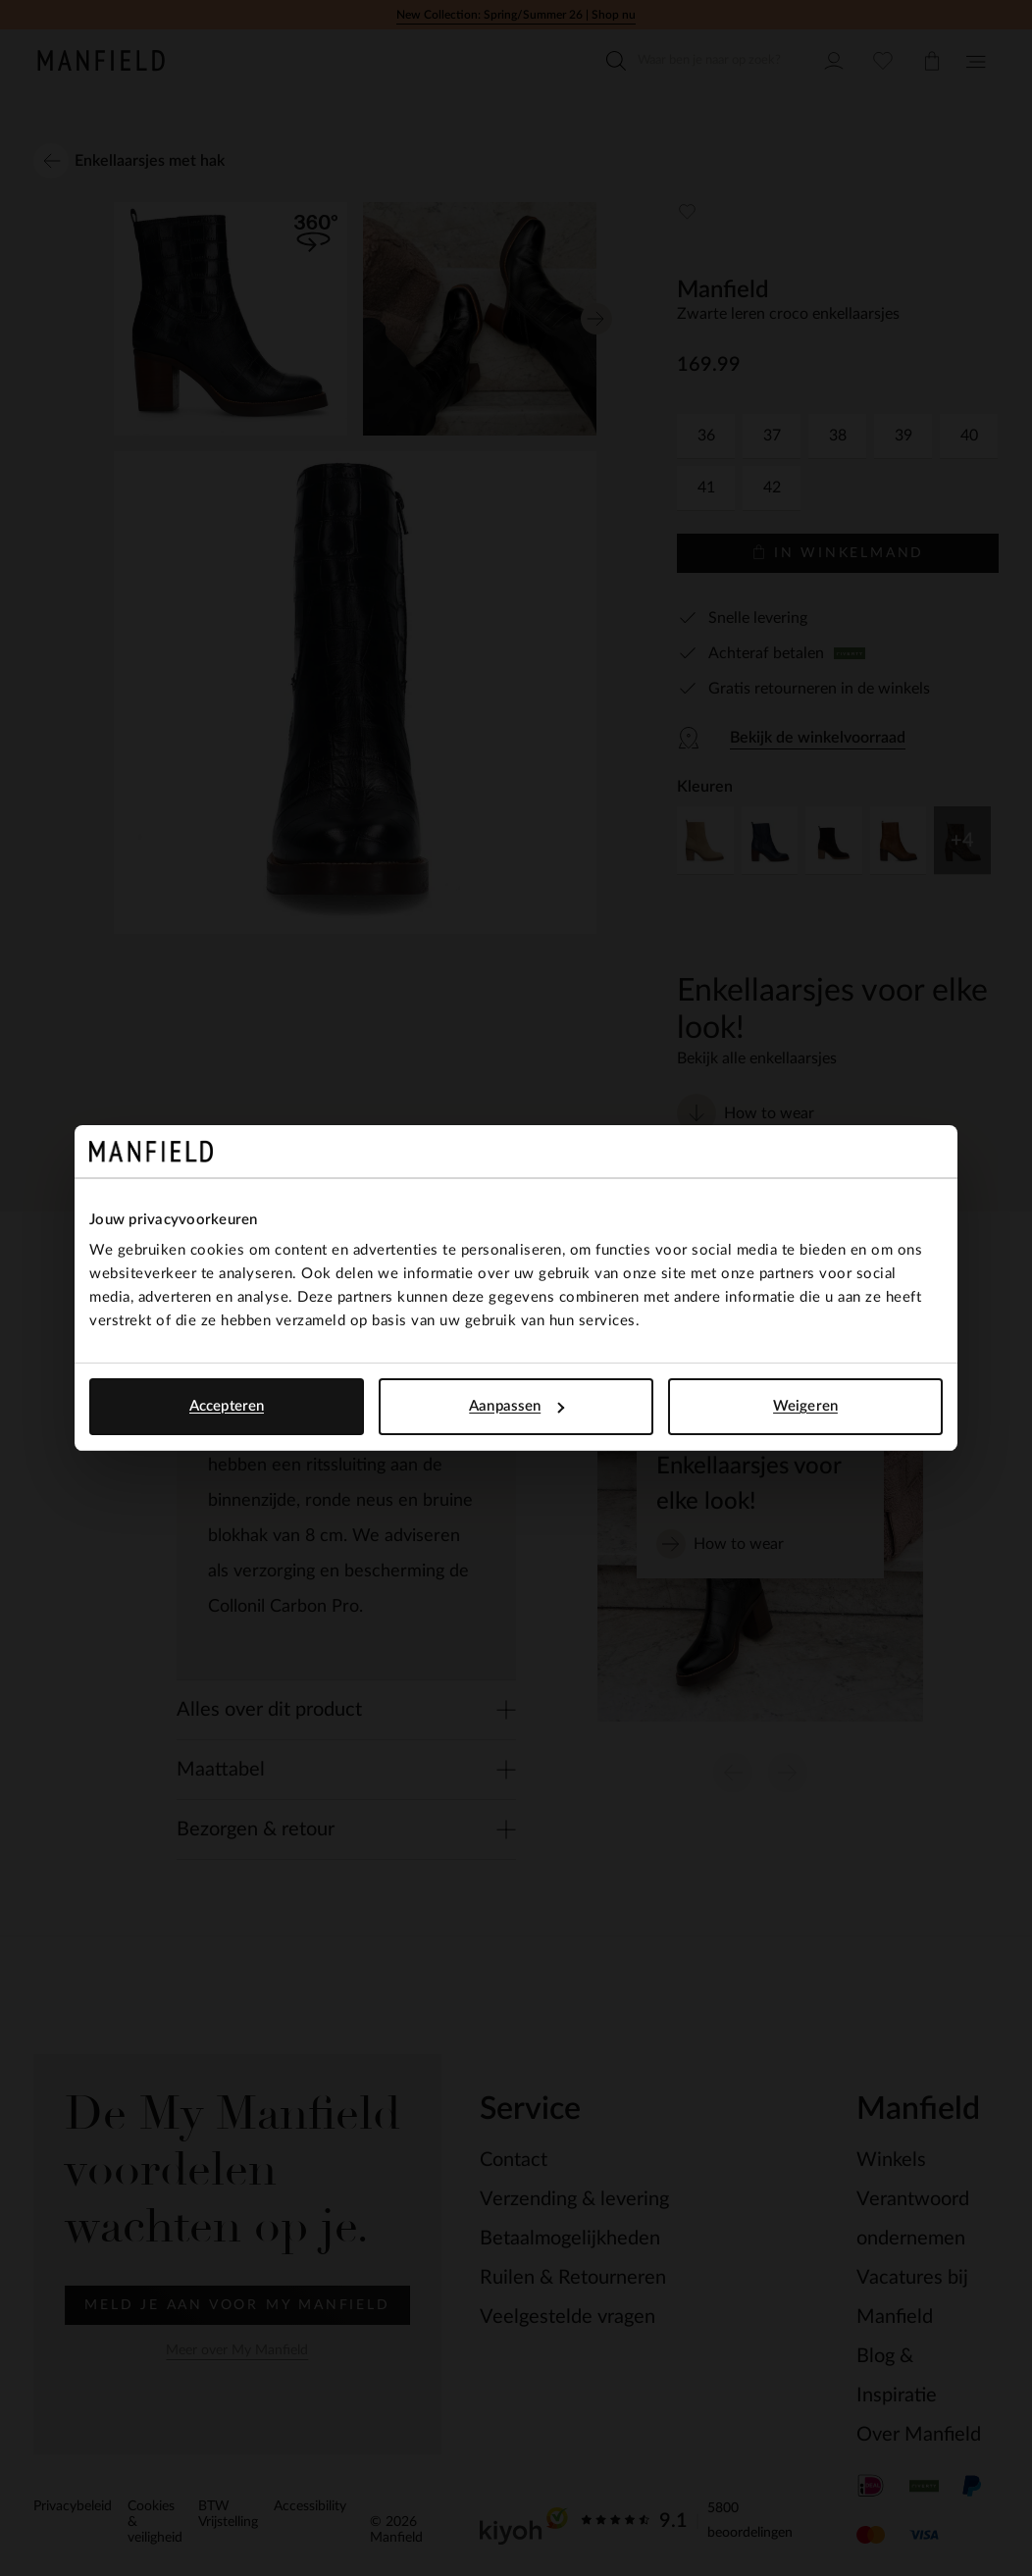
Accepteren (226, 1406)
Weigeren (805, 1406)
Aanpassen (516, 1406)
